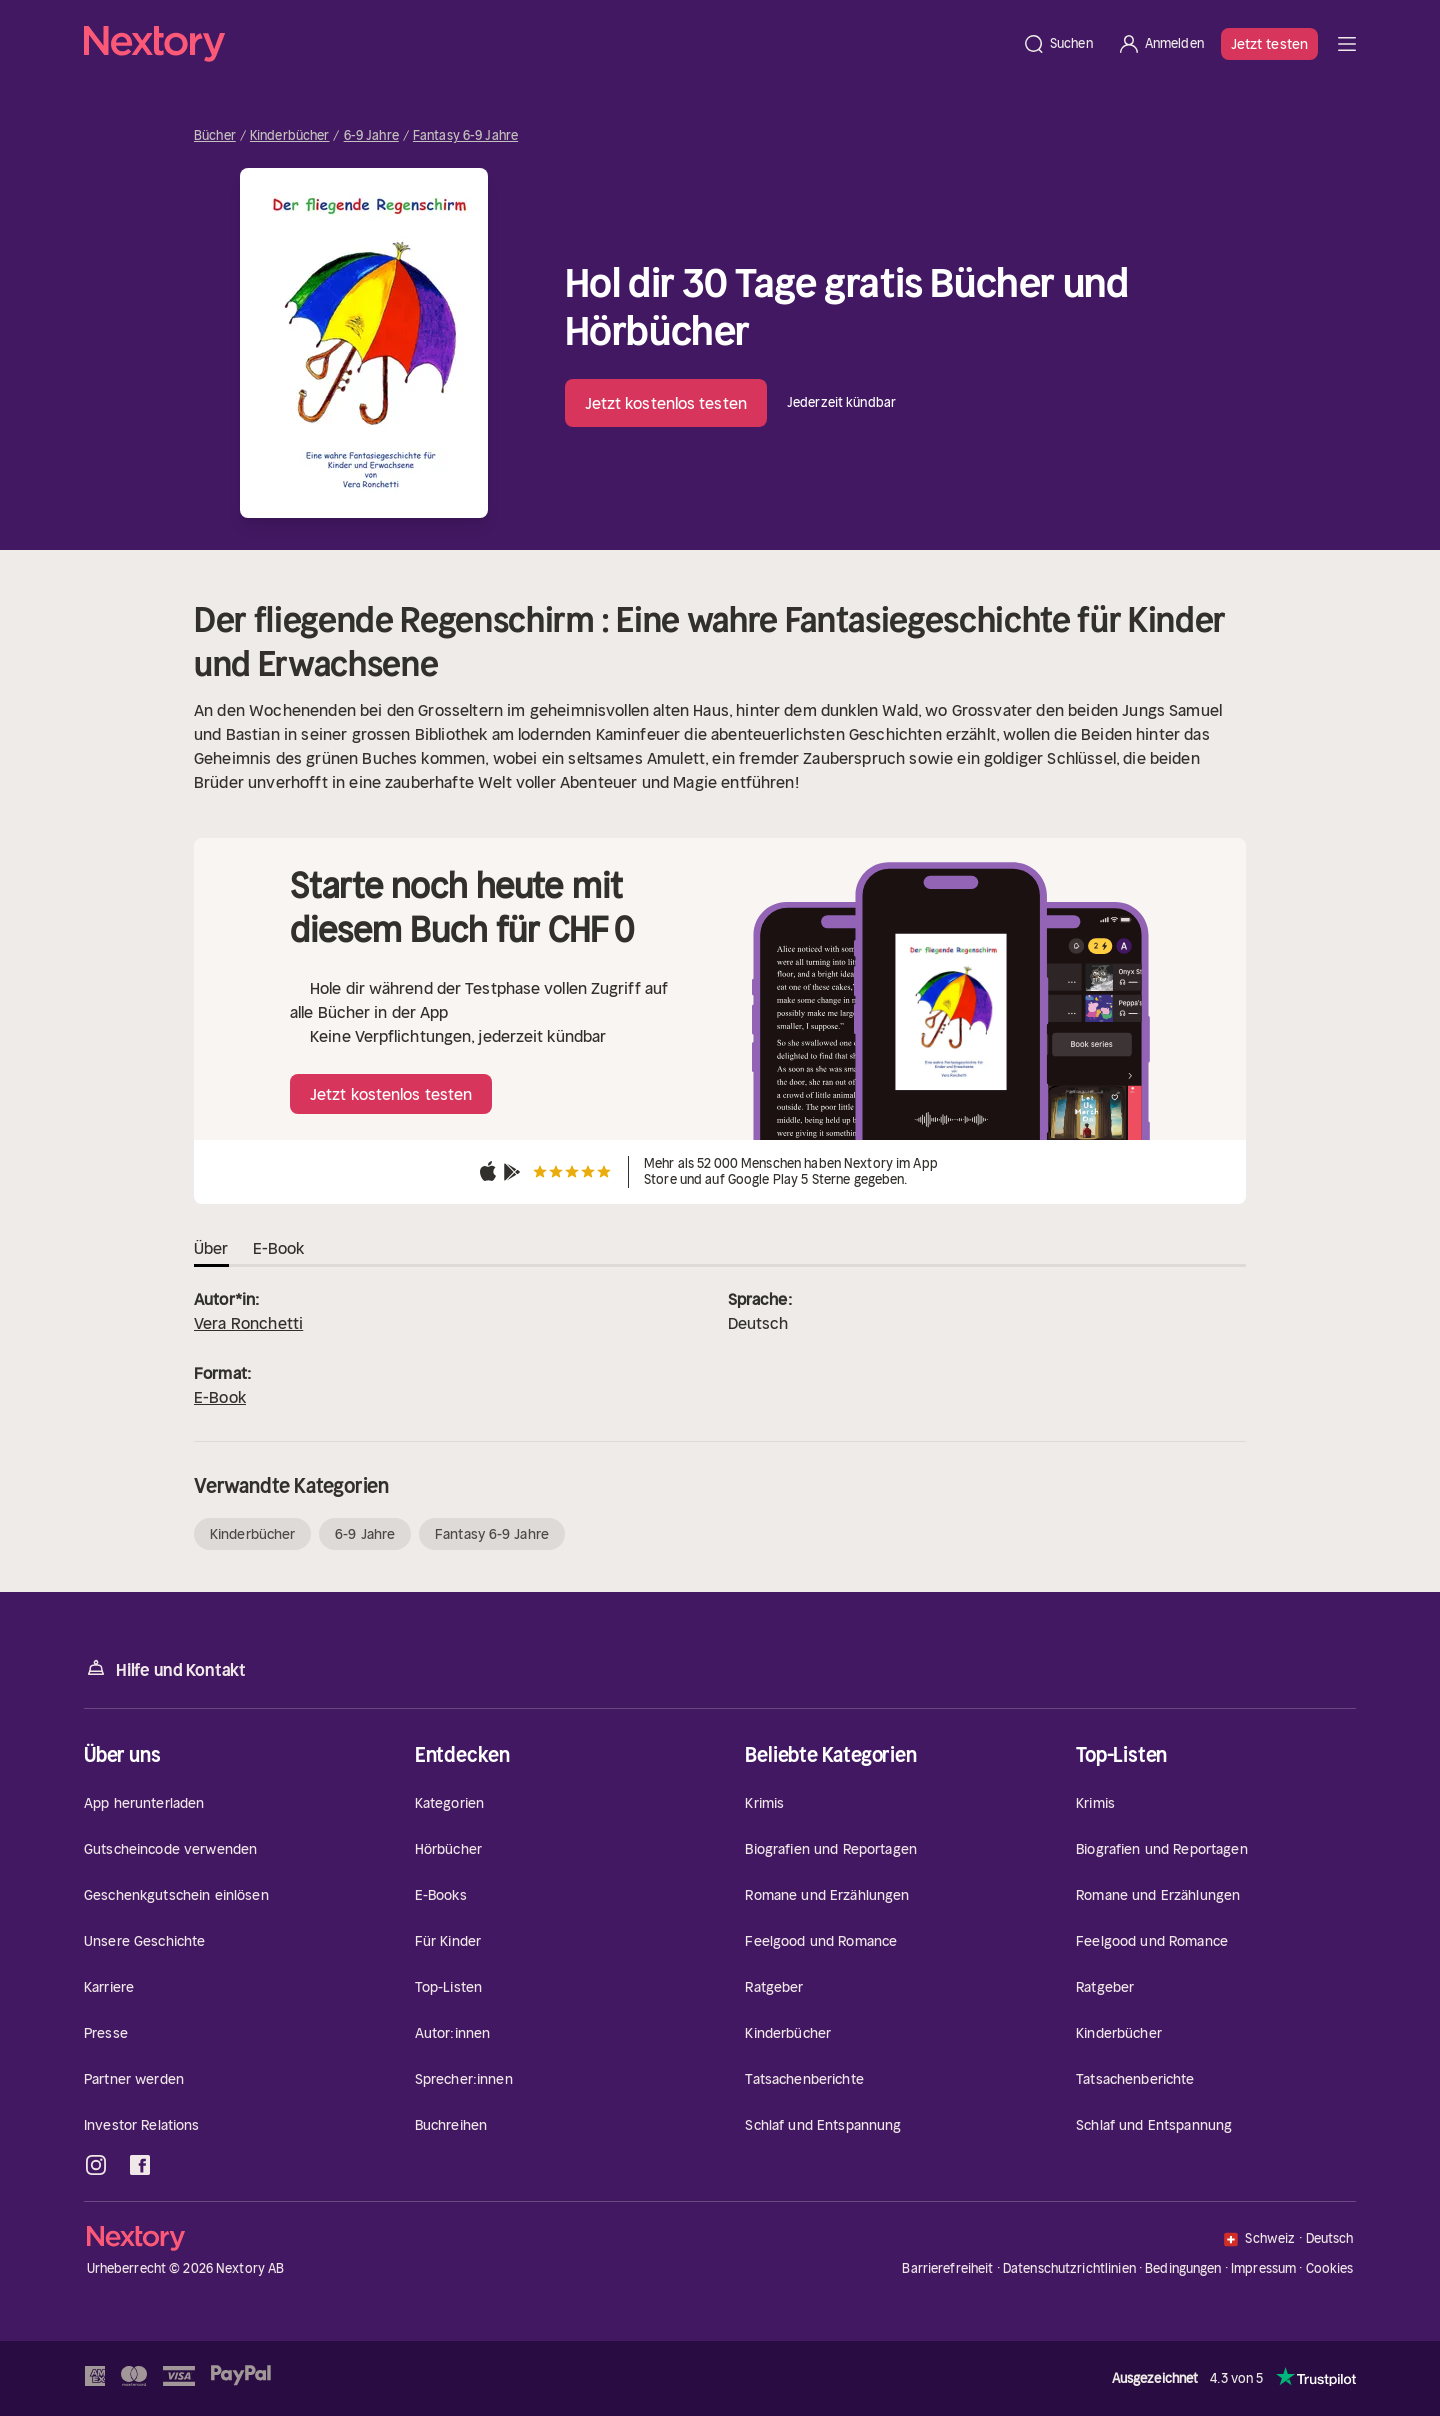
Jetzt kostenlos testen (666, 403)
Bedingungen (1183, 2268)
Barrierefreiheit (947, 2268)
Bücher (215, 136)
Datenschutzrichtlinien (1069, 2268)
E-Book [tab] (279, 1248)
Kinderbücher (290, 136)
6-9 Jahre (371, 136)
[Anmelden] (1160, 44)
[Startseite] (547, 44)
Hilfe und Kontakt (165, 1668)
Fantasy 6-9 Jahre (465, 136)
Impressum (1263, 2268)
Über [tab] (211, 1248)
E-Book (220, 1397)
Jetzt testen (1269, 44)
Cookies (1330, 2269)
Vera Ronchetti (248, 1323)
